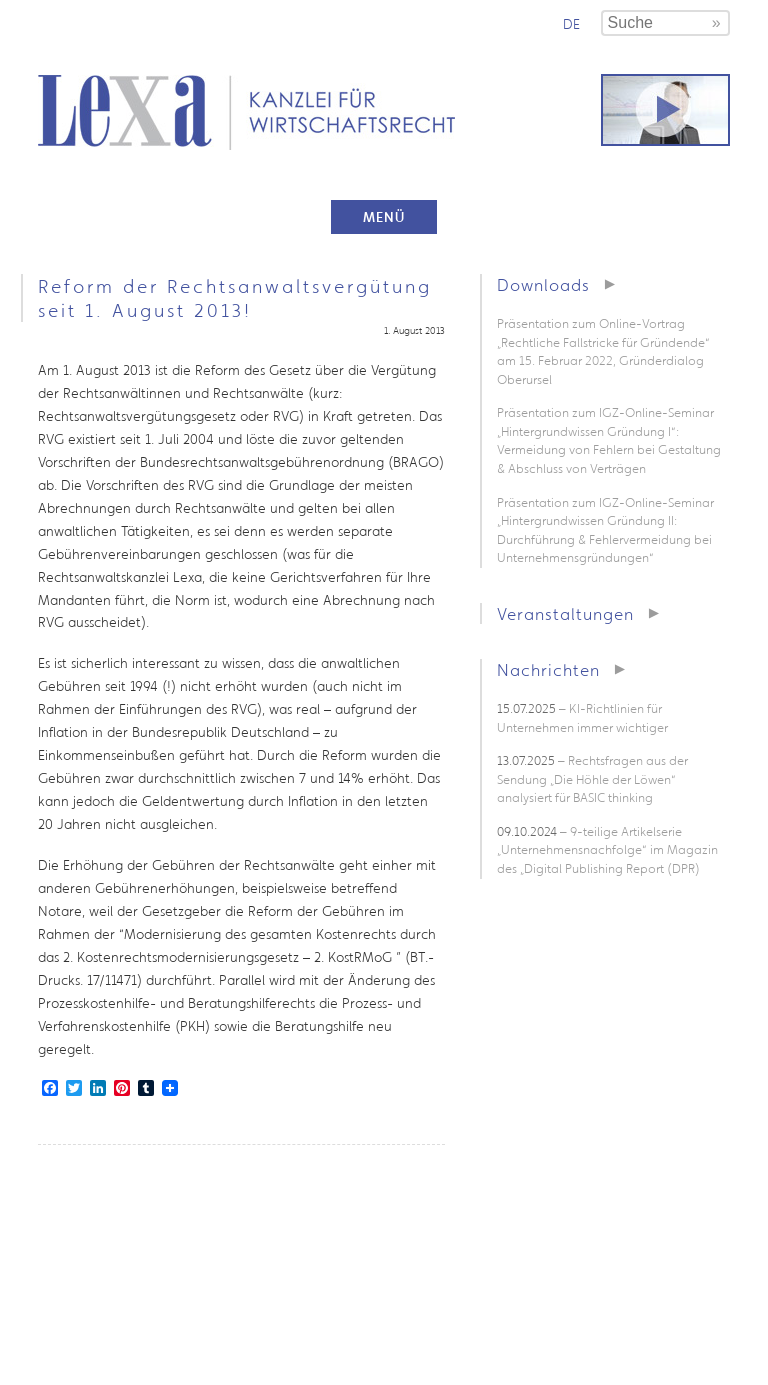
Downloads (543, 284)
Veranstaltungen (565, 613)
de (571, 24)
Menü (384, 217)
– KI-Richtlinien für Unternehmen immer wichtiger (582, 718)
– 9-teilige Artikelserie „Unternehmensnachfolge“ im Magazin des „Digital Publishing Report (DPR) (607, 850)
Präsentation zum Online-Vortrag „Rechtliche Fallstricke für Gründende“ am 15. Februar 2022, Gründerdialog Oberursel (603, 351)
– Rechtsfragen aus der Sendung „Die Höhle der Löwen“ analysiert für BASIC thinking (592, 779)
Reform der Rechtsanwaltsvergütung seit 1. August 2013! (235, 298)
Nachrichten (548, 669)
